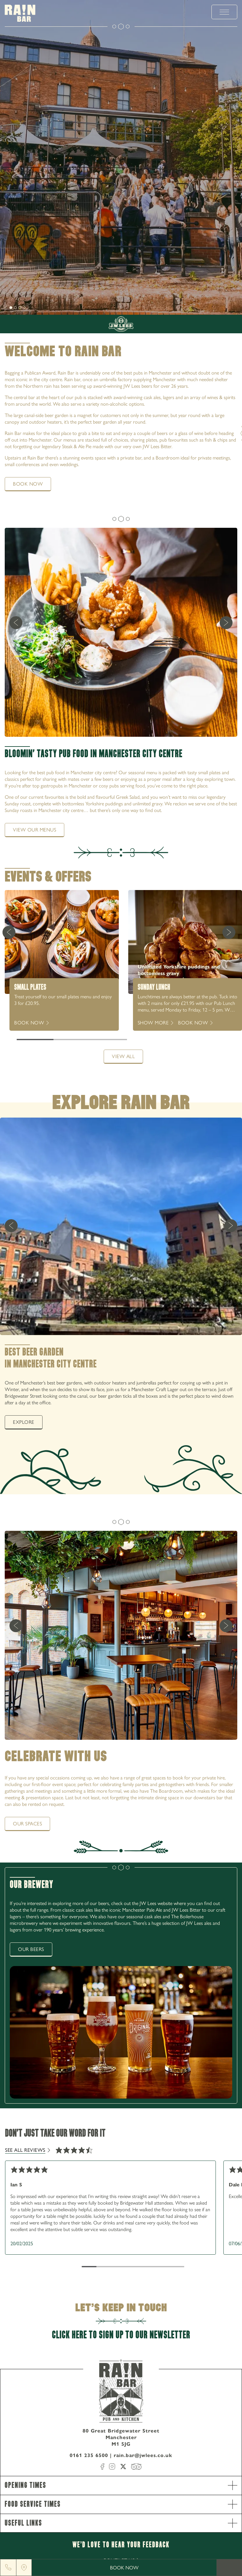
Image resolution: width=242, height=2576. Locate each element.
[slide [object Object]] (10, 307)
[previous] (15, 623)
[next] (6, 307)
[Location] (24, 2567)
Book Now (124, 2568)
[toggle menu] (224, 12)
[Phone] (8, 2567)
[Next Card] (228, 932)
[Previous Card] (9, 932)
